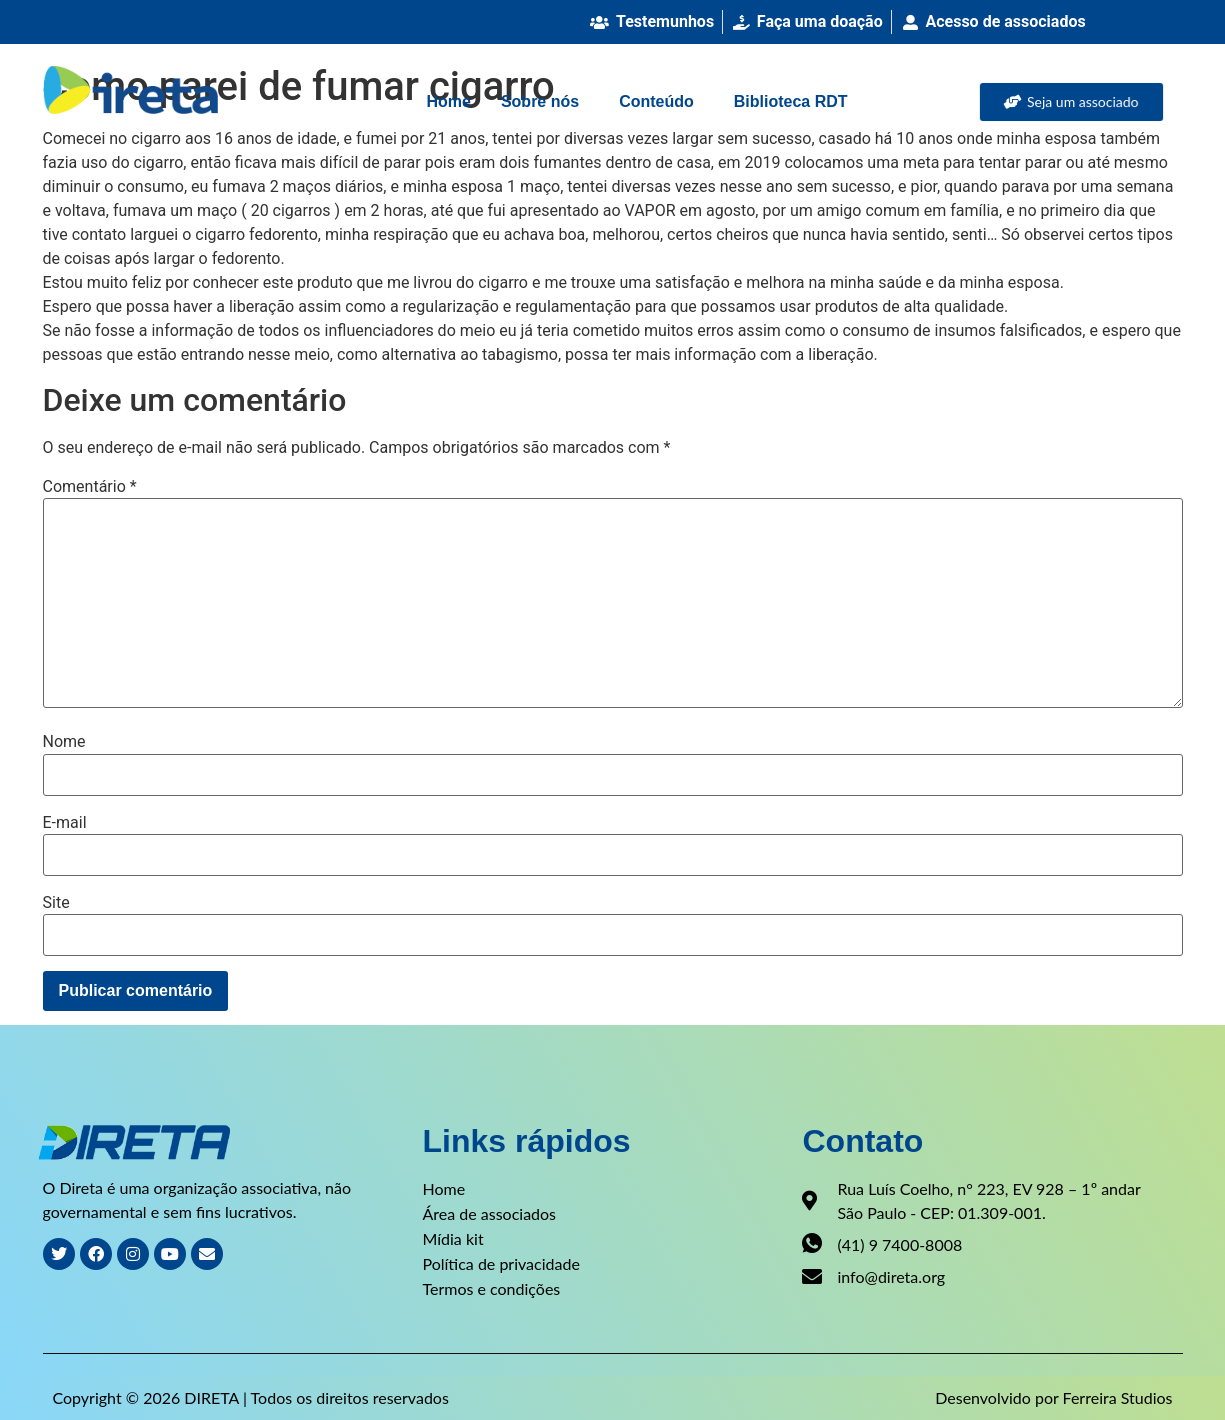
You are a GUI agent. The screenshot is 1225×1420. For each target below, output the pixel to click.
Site (56, 903)
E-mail (65, 823)
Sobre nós (540, 101)
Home (448, 101)
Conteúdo (656, 101)
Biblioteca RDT (791, 101)
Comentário (90, 487)
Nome (64, 742)
